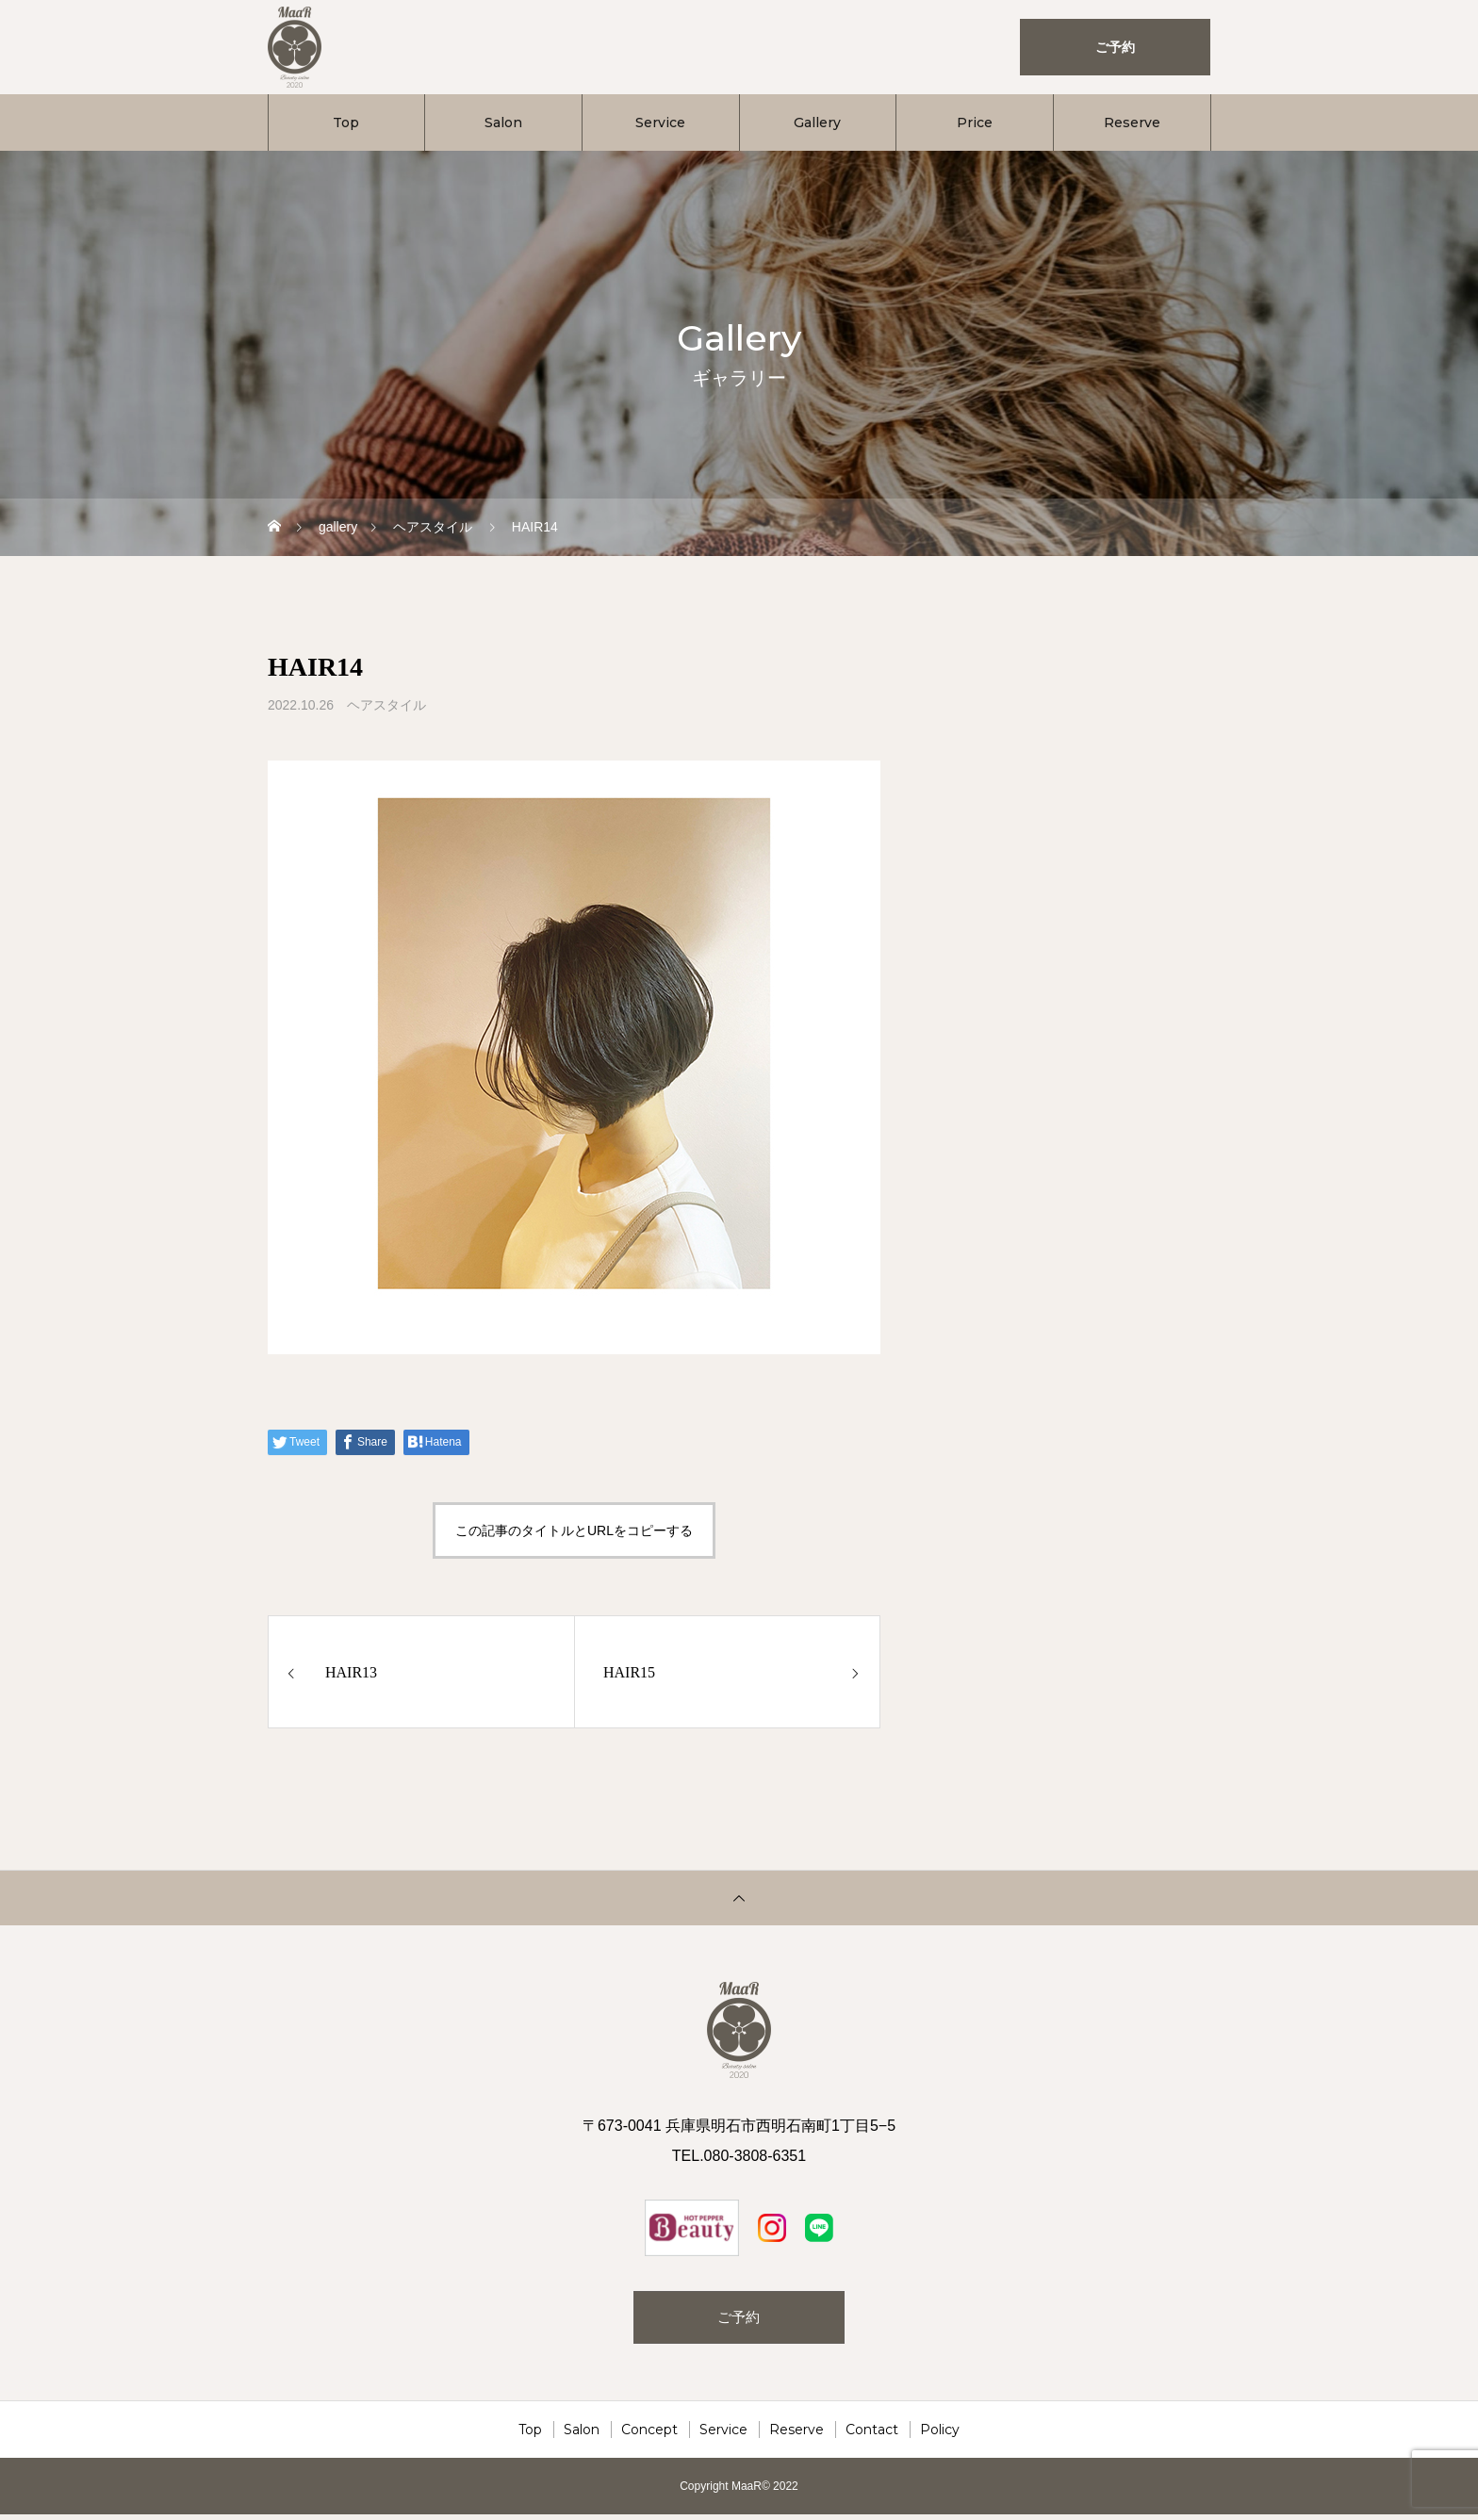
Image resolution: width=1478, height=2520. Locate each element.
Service (660, 122)
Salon (503, 122)
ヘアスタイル (386, 704)
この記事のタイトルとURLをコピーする (574, 1530)
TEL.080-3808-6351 (739, 2156)
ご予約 (739, 2320)
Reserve (1132, 122)
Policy (940, 2435)
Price (975, 122)
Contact (872, 2435)
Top (346, 122)
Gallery (817, 122)
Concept (649, 2435)
